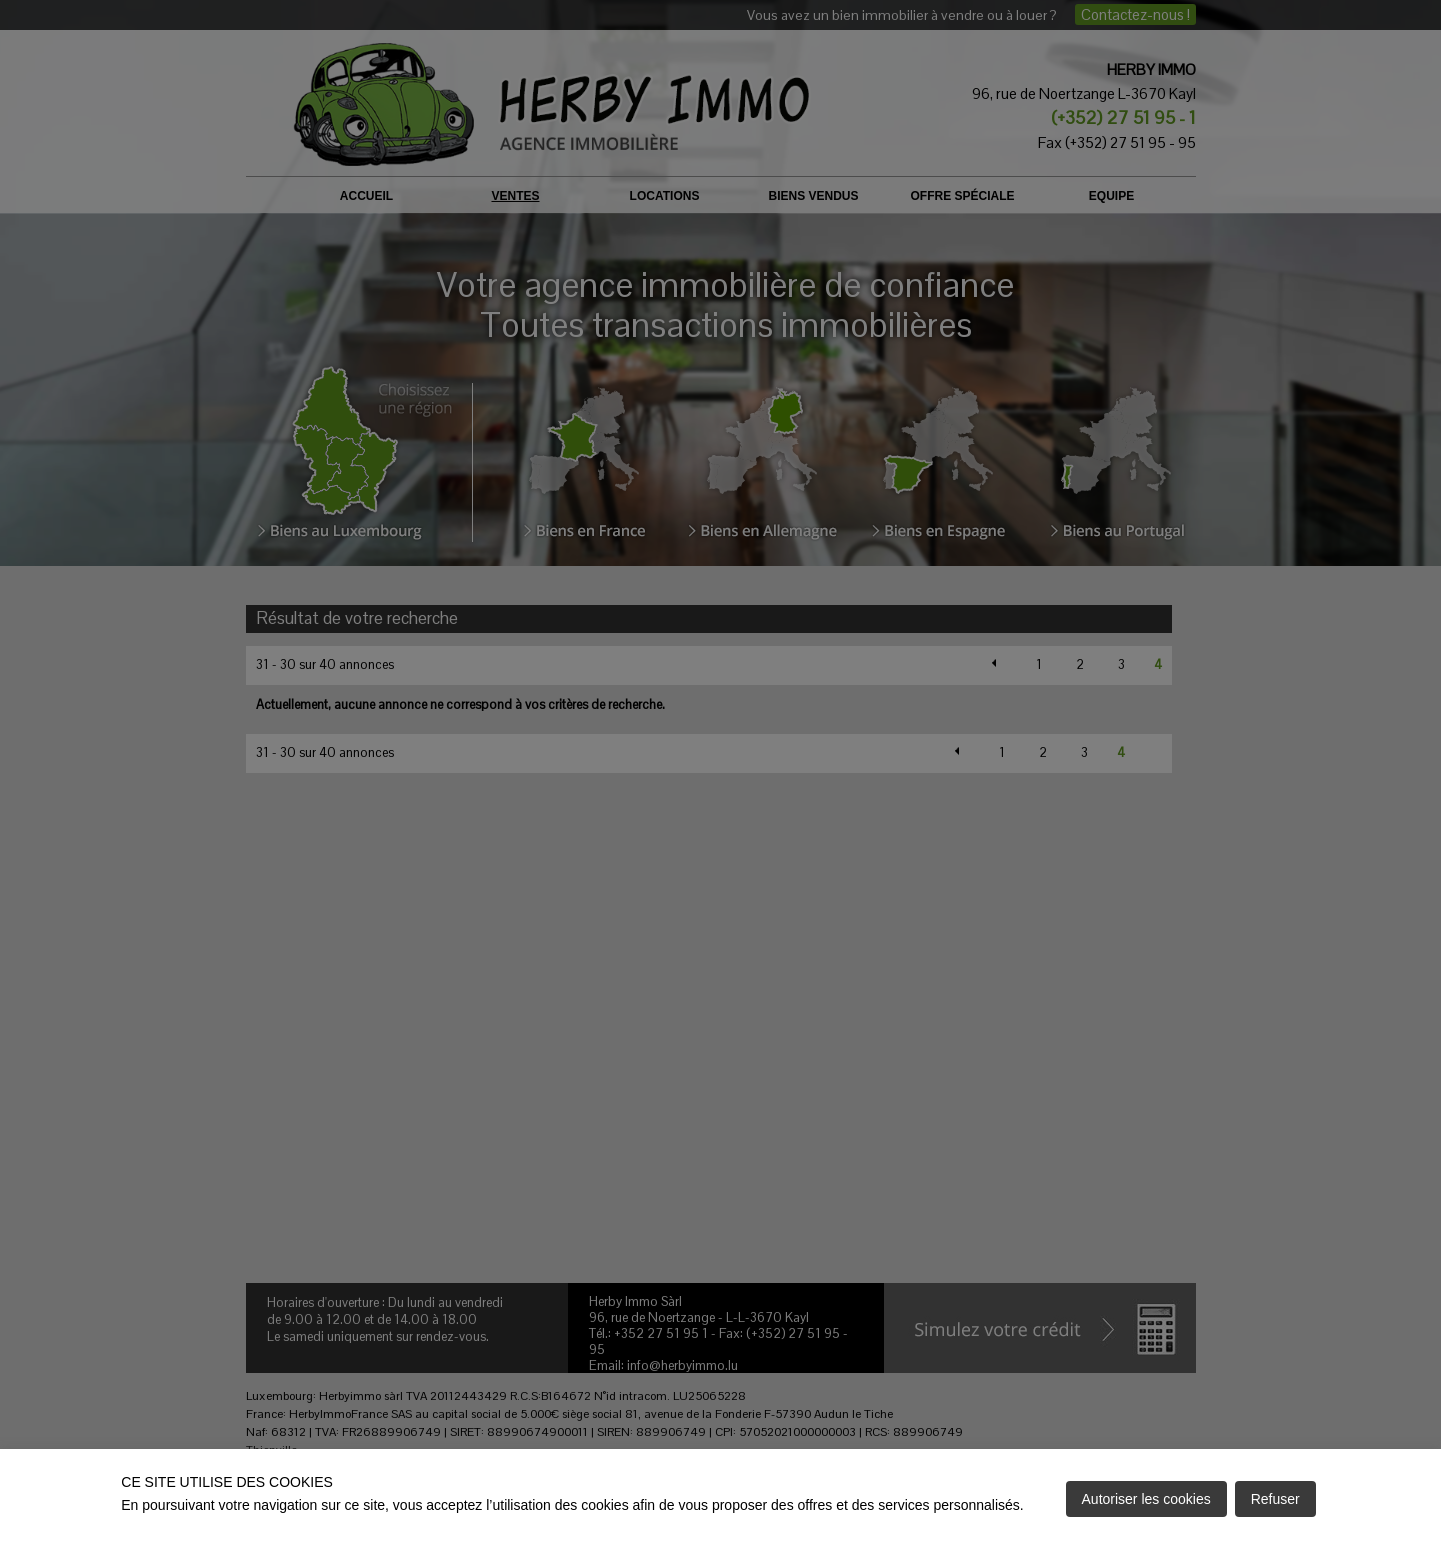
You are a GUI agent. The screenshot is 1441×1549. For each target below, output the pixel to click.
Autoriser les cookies (1146, 1499)
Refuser (1275, 1499)
